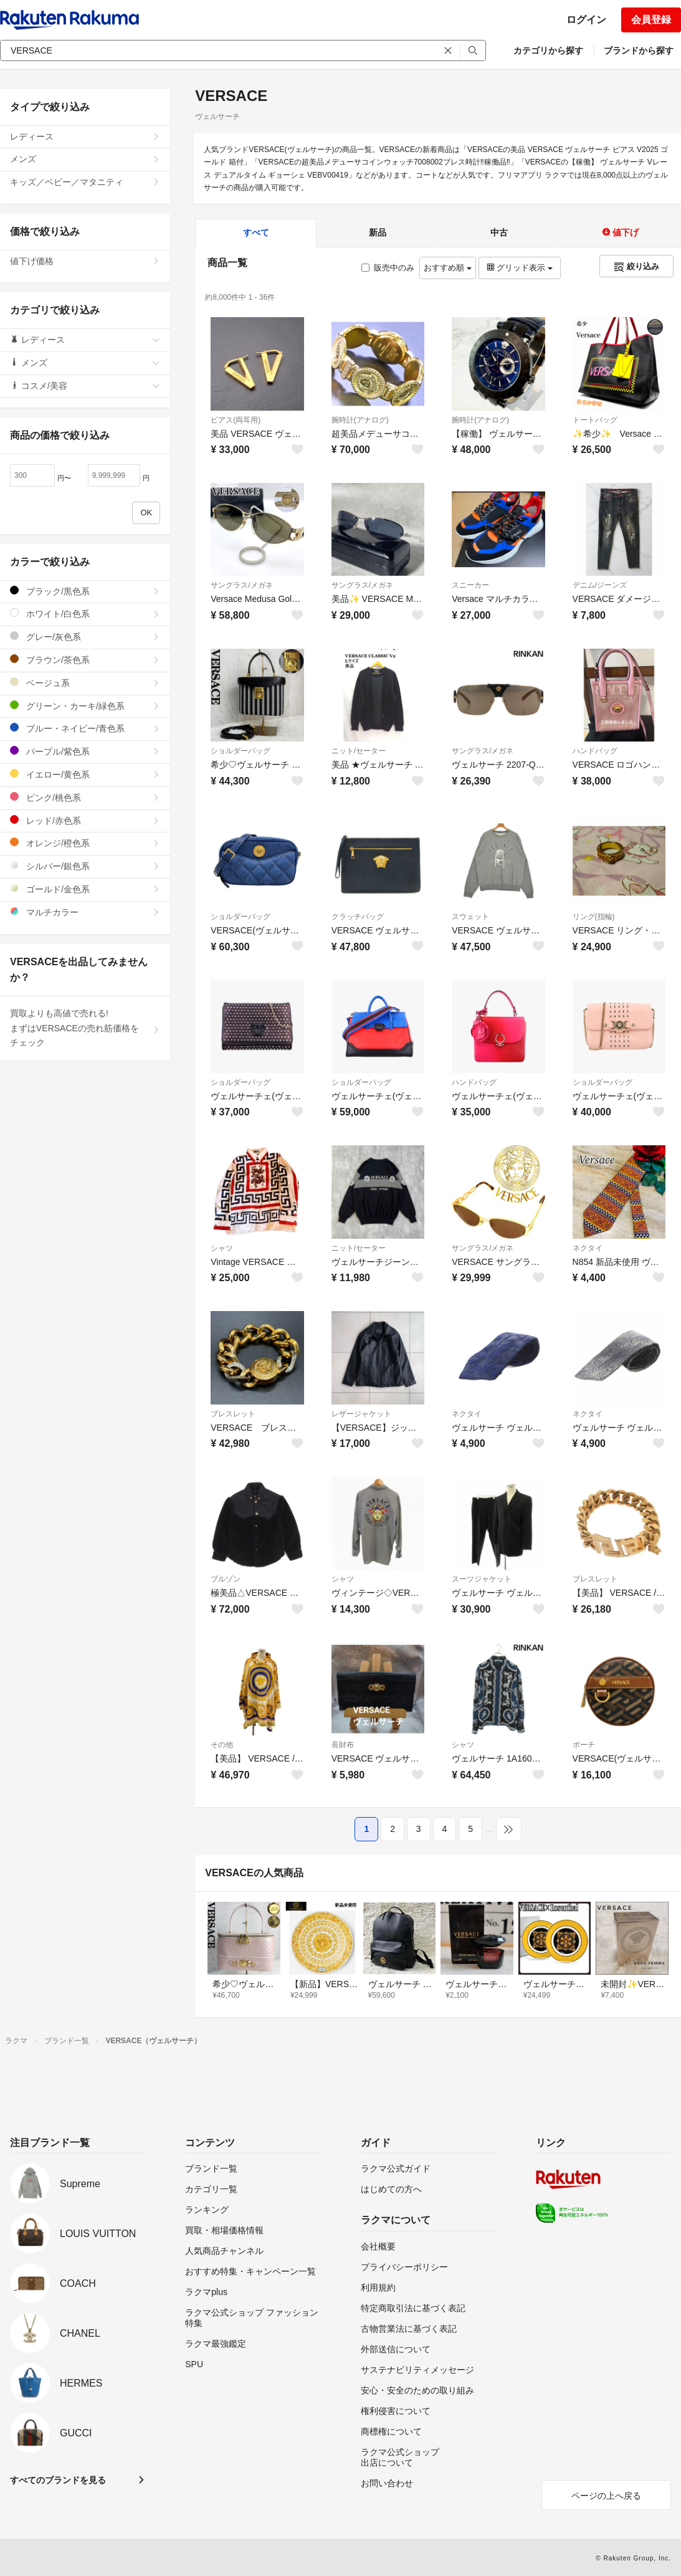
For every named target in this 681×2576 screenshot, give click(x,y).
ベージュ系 (85, 682)
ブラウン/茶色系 (85, 659)
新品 (377, 232)
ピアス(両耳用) (235, 420)
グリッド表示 (520, 267)
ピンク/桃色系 (85, 797)
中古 (499, 232)
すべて (256, 232)
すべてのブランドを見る (58, 2480)
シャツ (222, 1248)
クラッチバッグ (357, 916)
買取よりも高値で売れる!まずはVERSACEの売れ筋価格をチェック (85, 1028)
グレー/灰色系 (85, 636)
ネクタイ (587, 1248)
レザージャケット (361, 1414)
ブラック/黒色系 (85, 591)
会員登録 (651, 19)
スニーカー (470, 585)
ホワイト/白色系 (85, 613)
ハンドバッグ (595, 751)
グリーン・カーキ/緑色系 (85, 705)
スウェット (470, 916)
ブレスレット (233, 1414)
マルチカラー (85, 912)
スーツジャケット (482, 1579)
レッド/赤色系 (85, 820)
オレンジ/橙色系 (85, 842)
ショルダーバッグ (240, 751)
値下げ (620, 232)
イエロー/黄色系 (85, 774)
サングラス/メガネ (241, 585)
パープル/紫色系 (85, 751)
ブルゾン (225, 1579)
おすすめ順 (448, 267)
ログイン (586, 19)
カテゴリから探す (548, 50)
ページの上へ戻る (606, 2496)
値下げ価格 (85, 261)
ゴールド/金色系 (85, 889)
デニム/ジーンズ (600, 585)
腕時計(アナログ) (360, 420)
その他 (222, 1744)
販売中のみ (387, 267)
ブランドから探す (639, 50)
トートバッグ (595, 420)
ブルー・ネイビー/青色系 (85, 728)
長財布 (342, 1744)
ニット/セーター (358, 751)
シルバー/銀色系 (85, 866)
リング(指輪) (594, 916)
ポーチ (584, 1744)
